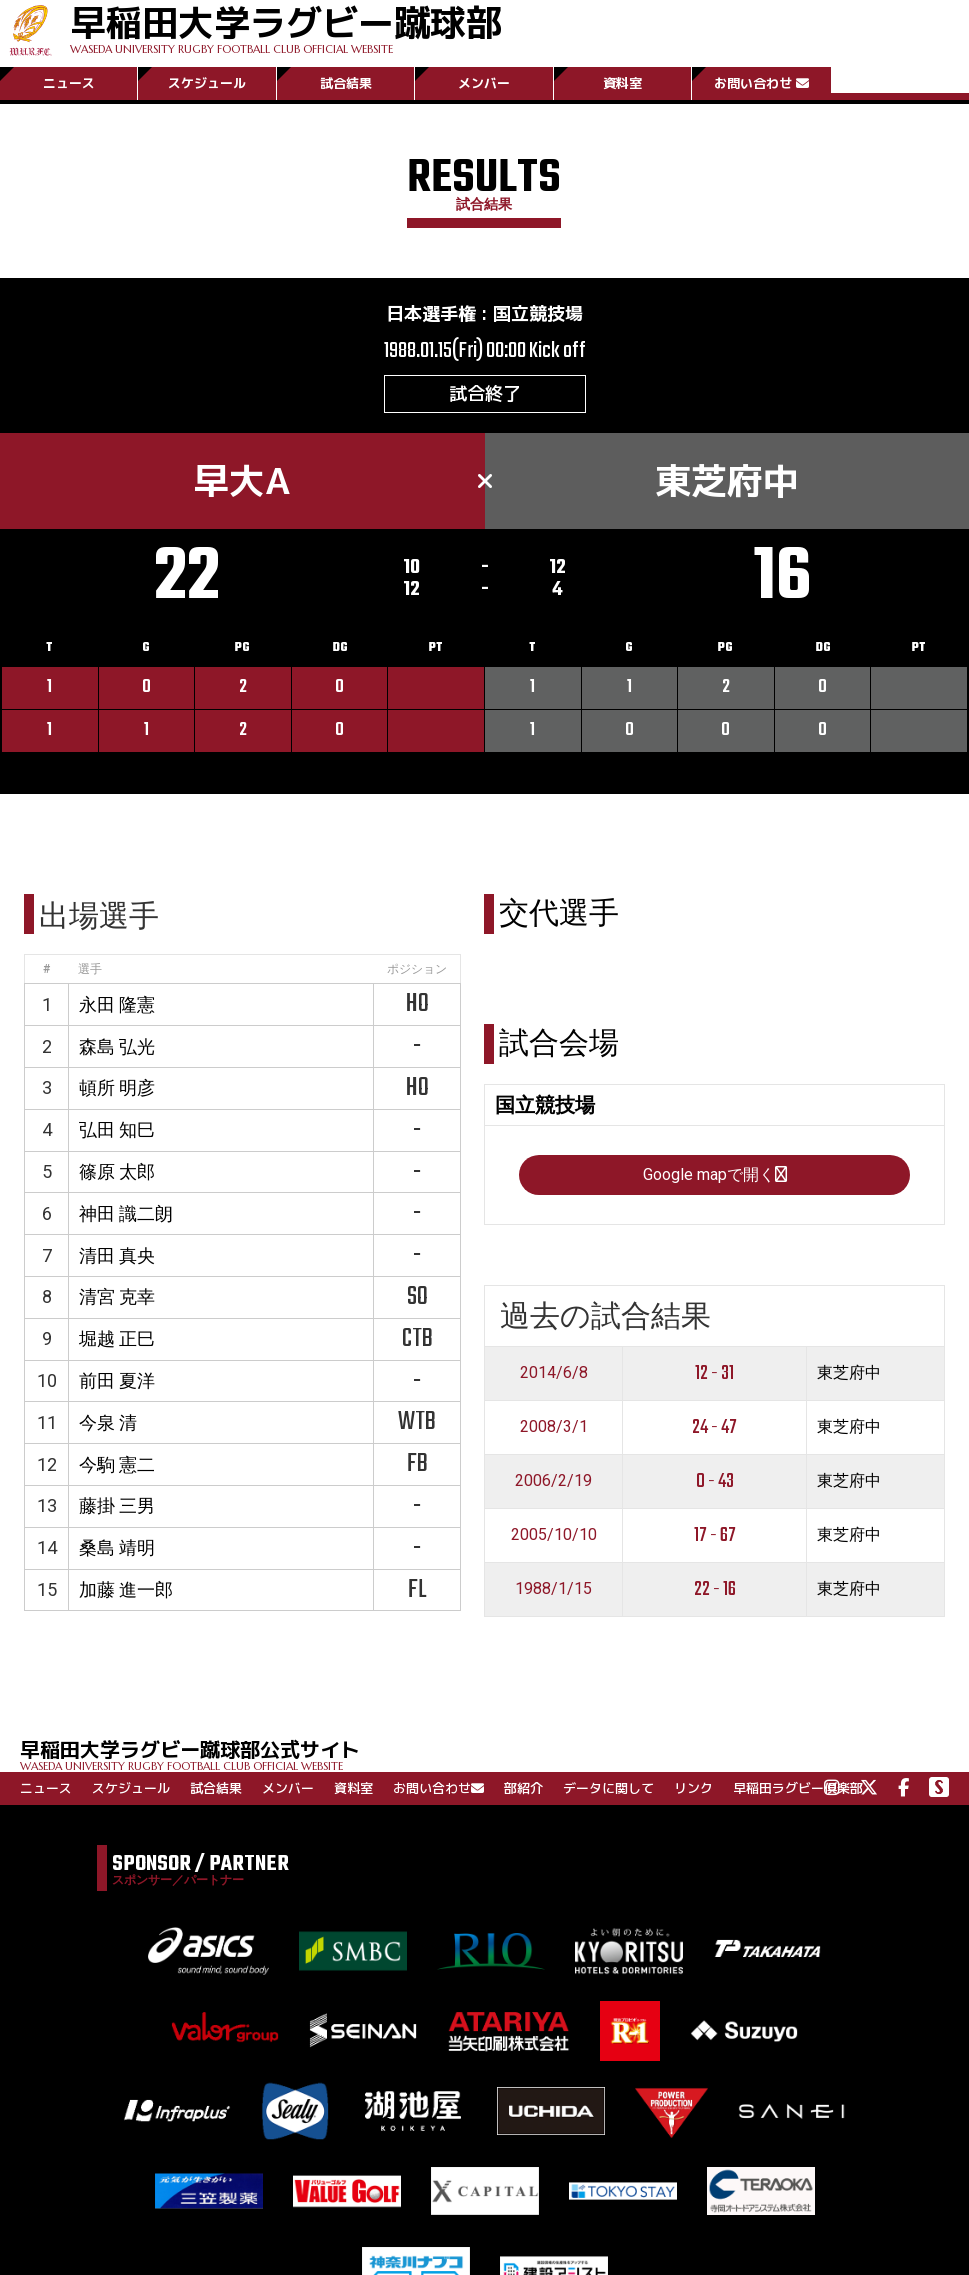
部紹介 (523, 1788)
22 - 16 (715, 1589)
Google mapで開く (715, 1174)
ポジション (417, 969)
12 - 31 (714, 1373)
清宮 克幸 (117, 1296)
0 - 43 (715, 1481)
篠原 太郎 (117, 1171)
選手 (90, 969)
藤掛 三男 (117, 1505)
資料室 (622, 83)
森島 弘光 (117, 1046)
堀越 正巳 (117, 1338)
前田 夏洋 (117, 1380)
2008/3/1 (554, 1426)
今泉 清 (108, 1422)
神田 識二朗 (126, 1213)
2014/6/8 (554, 1372)
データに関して (608, 1788)
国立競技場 (538, 313)
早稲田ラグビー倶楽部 (798, 1788)
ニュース (69, 83)
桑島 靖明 (117, 1547)
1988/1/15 (553, 1588)
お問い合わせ (761, 83)
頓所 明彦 (117, 1087)
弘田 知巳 (117, 1129)
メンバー (484, 83)
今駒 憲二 (117, 1464)
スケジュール (207, 83)
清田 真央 (117, 1255)
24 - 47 (714, 1427)
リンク (693, 1788)
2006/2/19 (553, 1480)
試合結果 (346, 83)
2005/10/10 (554, 1534)
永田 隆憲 (117, 1004)
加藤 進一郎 (126, 1589)
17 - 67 (715, 1535)
